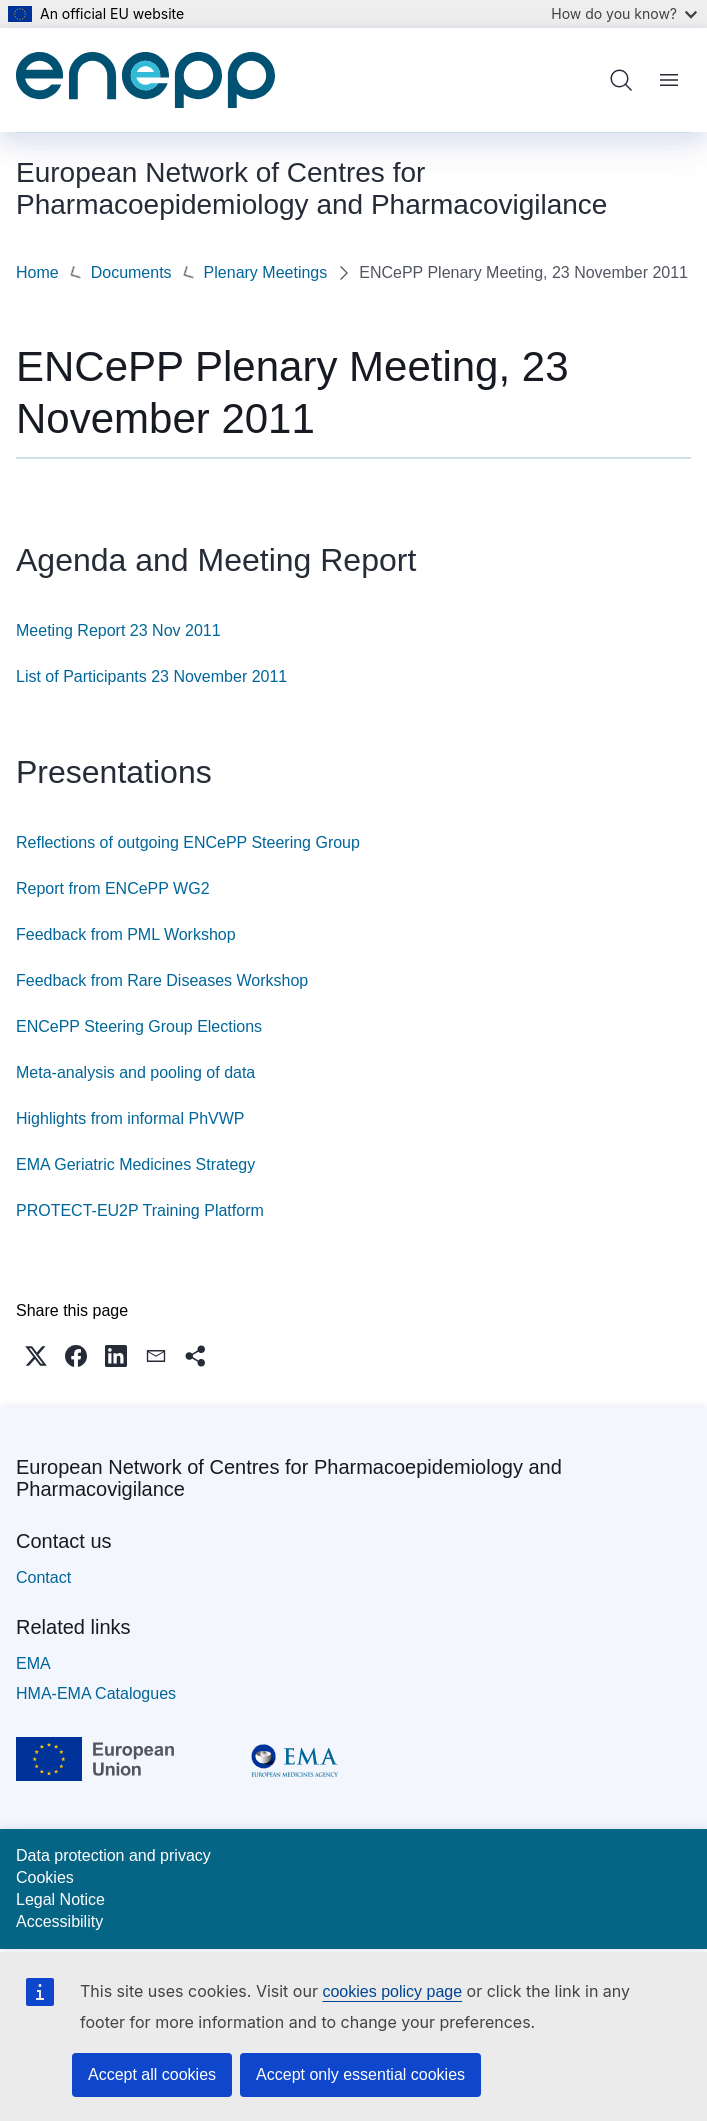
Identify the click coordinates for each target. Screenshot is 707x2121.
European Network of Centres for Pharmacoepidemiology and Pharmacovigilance (289, 1476)
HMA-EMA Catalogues (96, 1691)
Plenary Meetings (102, 271)
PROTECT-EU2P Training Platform (140, 1208)
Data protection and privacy (113, 1853)
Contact (43, 1575)
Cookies (45, 1875)
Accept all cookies (152, 2074)
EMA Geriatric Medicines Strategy (135, 1162)
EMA (33, 1661)
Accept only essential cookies (360, 2074)
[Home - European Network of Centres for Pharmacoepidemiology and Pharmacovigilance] (145, 80)
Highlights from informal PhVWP (130, 1116)
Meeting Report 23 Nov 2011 (118, 628)
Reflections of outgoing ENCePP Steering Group (188, 840)
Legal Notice (60, 1897)
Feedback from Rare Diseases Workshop (162, 978)
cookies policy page (392, 1991)
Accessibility (59, 1919)
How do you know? (624, 13)
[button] (36, 1354)
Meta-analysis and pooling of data (135, 1070)
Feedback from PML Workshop (126, 932)
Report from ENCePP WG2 (113, 886)
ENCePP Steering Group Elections (139, 1024)
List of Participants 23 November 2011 (151, 674)
